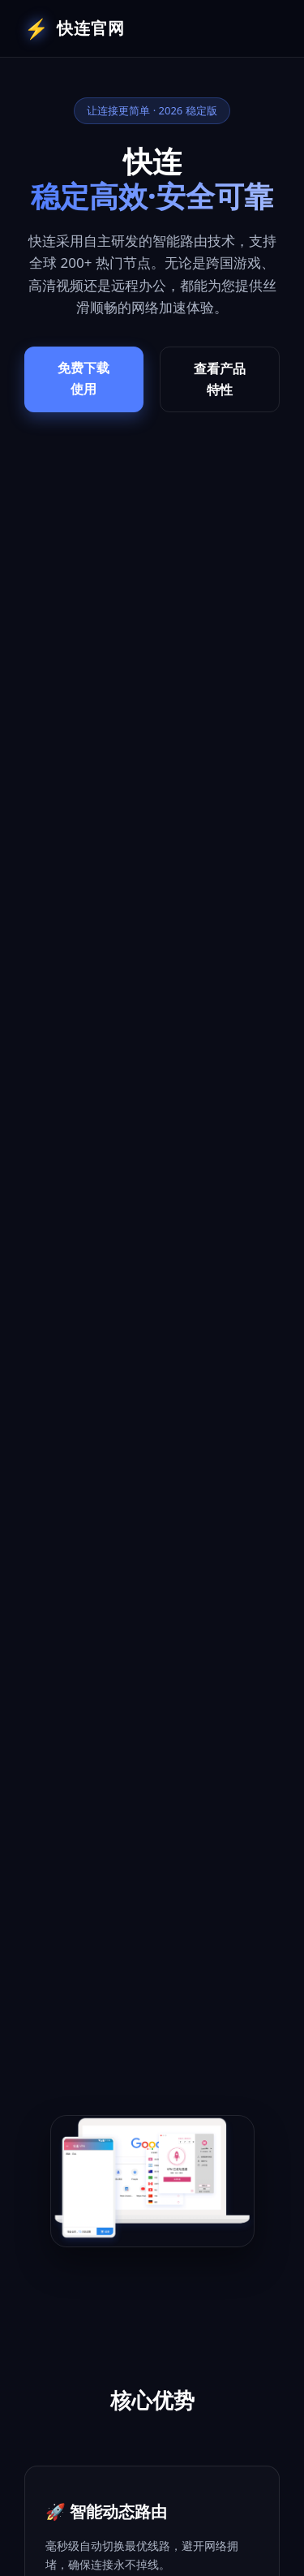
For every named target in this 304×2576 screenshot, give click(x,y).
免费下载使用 (83, 378)
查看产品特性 (220, 379)
